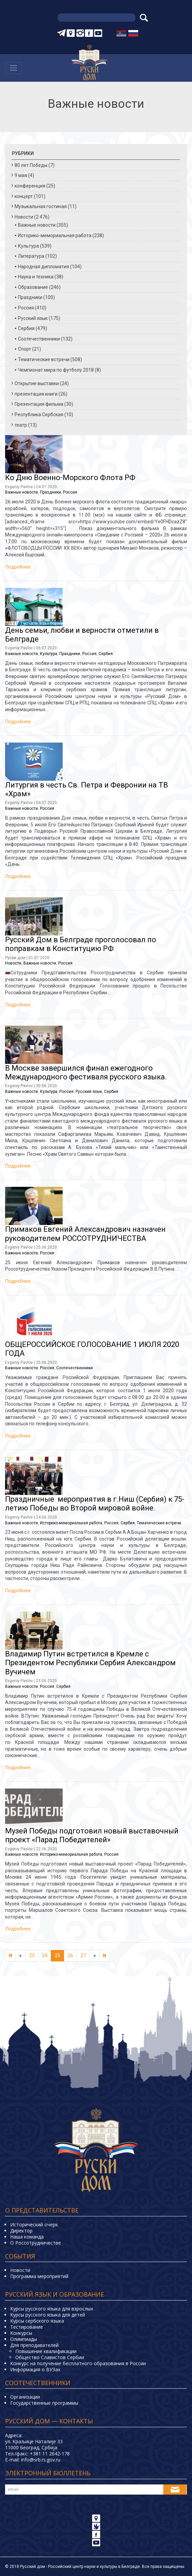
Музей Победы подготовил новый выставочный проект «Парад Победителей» (91, 1835)
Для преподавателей (34, 2345)
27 (83, 1955)
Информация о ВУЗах (35, 2369)
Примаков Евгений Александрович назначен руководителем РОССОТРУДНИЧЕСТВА (85, 1233)
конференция (30, 186)
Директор (21, 2230)
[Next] (104, 1955)
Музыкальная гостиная (41, 206)
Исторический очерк (34, 2224)
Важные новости (37, 225)
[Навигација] (13, 68)
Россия (26, 307)
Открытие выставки (37, 383)
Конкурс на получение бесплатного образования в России (78, 2363)
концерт (24, 196)
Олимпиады (23, 2339)
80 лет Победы (31, 165)
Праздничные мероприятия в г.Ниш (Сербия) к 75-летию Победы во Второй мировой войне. (95, 1503)
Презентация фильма (39, 404)
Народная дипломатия (43, 266)
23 (32, 1955)
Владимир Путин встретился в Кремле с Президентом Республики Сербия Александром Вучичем (90, 1663)
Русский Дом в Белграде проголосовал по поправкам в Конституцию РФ (80, 944)
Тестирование (26, 2327)
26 (70, 1955)
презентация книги (36, 394)
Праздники (30, 297)
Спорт (24, 349)
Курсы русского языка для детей (47, 2314)
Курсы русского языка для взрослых (51, 2308)
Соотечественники (39, 339)
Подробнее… (19, 567)
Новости (24, 217)
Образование (33, 287)
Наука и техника (36, 276)
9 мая (21, 175)
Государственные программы (44, 2403)
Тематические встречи (43, 359)
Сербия (26, 328)
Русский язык (33, 318)
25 (57, 1955)
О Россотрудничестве (35, 2243)
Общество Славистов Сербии (49, 2357)
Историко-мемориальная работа (54, 235)
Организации (25, 2397)
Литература (31, 256)
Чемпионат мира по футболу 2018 (56, 370)
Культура (28, 246)
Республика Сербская (39, 414)
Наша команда (27, 2236)
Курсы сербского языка (37, 2321)
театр (21, 425)
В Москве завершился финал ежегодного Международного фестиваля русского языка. (86, 1072)
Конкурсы (21, 2333)
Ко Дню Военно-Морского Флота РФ (70, 477)
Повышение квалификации (46, 2351)
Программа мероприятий (39, 2276)
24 (44, 1955)
